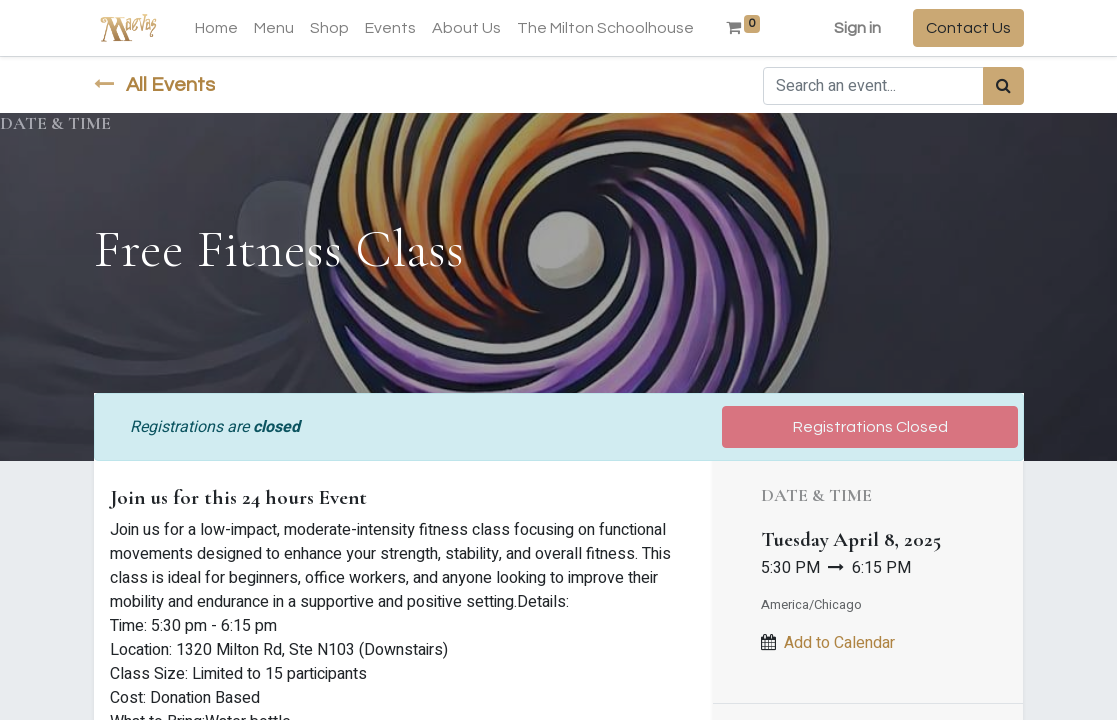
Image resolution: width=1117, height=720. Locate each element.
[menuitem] (216, 28)
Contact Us (968, 28)
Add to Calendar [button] (839, 643)
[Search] (1003, 86)
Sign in (857, 28)
